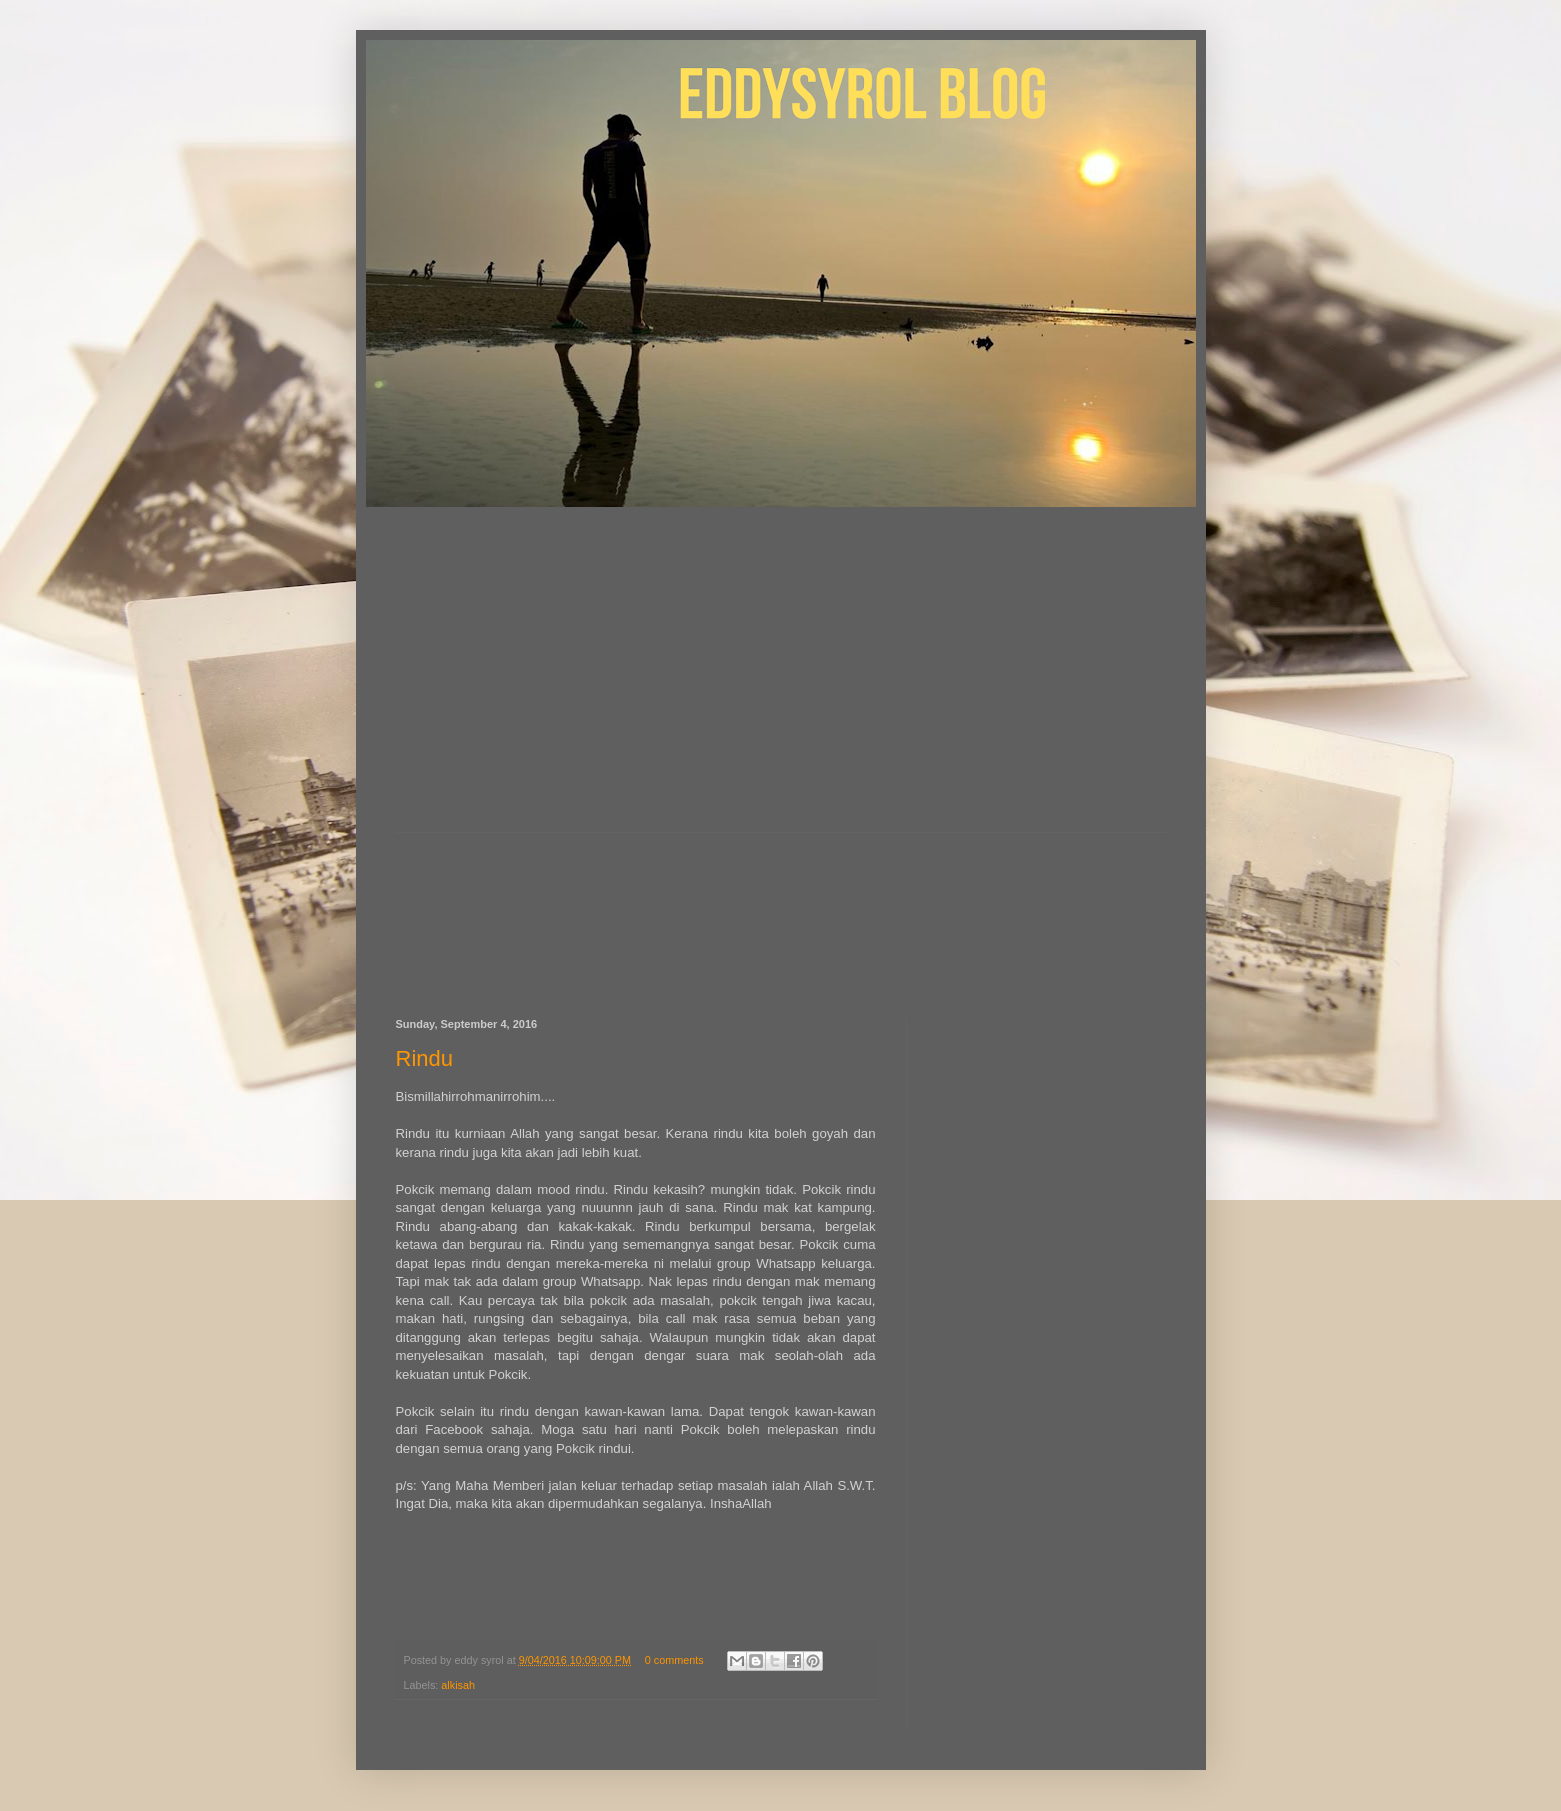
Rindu (424, 1058)
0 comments (674, 1660)
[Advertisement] (781, 682)
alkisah (458, 1685)
